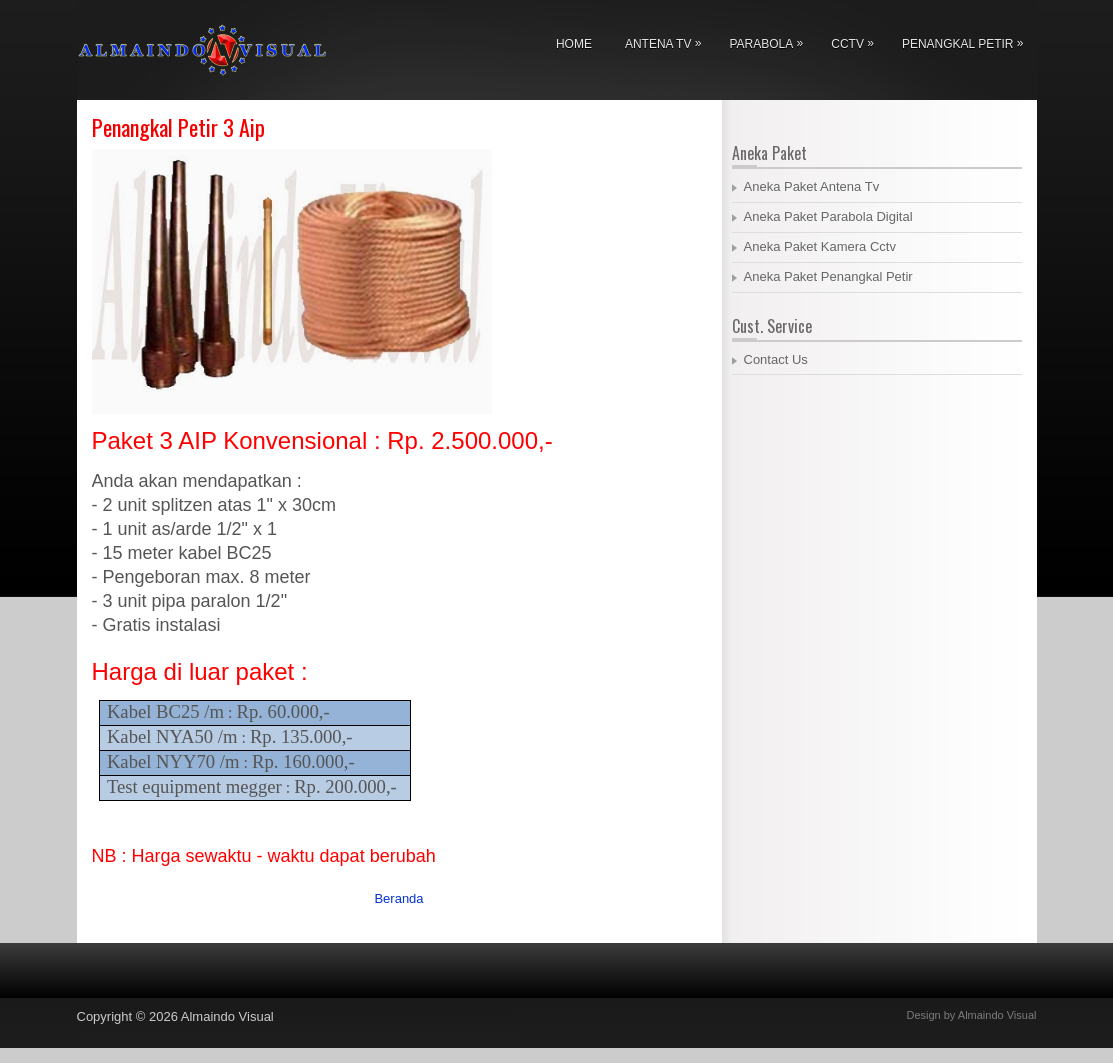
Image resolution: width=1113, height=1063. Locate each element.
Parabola (771, 40)
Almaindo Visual (227, 1016)
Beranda (398, 898)
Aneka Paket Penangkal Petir (828, 276)
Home (574, 44)
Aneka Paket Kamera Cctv (820, 246)
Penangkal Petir (968, 40)
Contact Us (776, 359)
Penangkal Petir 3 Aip (178, 127)
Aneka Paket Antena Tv (812, 186)
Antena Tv (668, 40)
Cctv (857, 40)
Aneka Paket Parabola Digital (828, 216)
